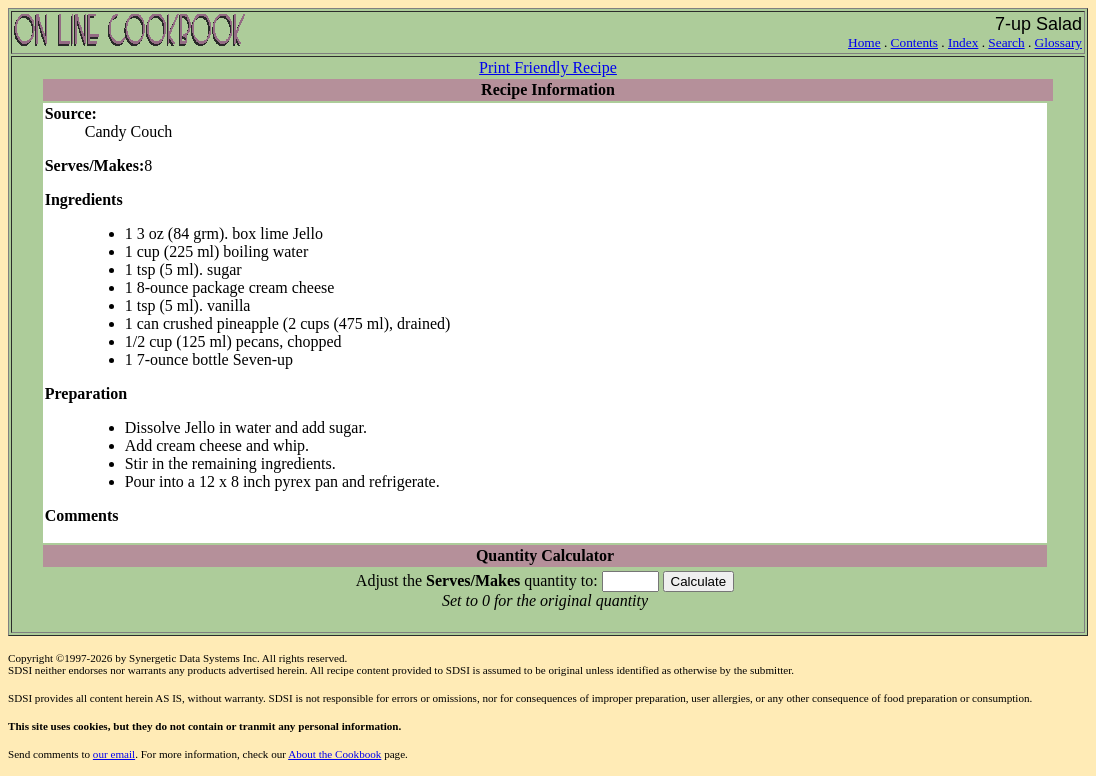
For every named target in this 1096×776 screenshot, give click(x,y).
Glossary (1058, 42)
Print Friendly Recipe (548, 67)
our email (114, 754)
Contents (914, 42)
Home (864, 42)
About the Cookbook (334, 754)
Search (1006, 42)
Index (963, 42)
